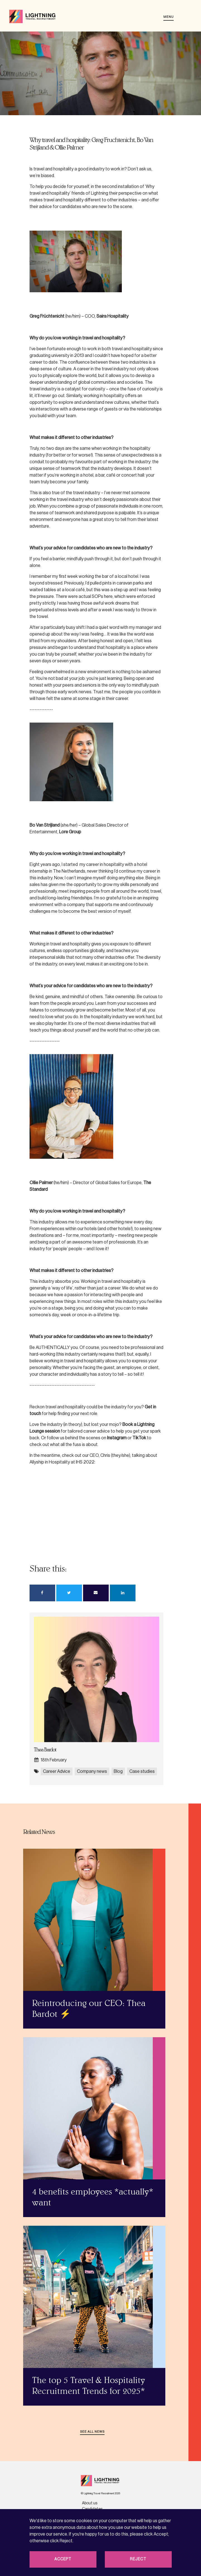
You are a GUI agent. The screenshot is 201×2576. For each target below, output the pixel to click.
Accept (62, 2559)
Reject (138, 2559)
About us (89, 2503)
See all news (92, 2431)
